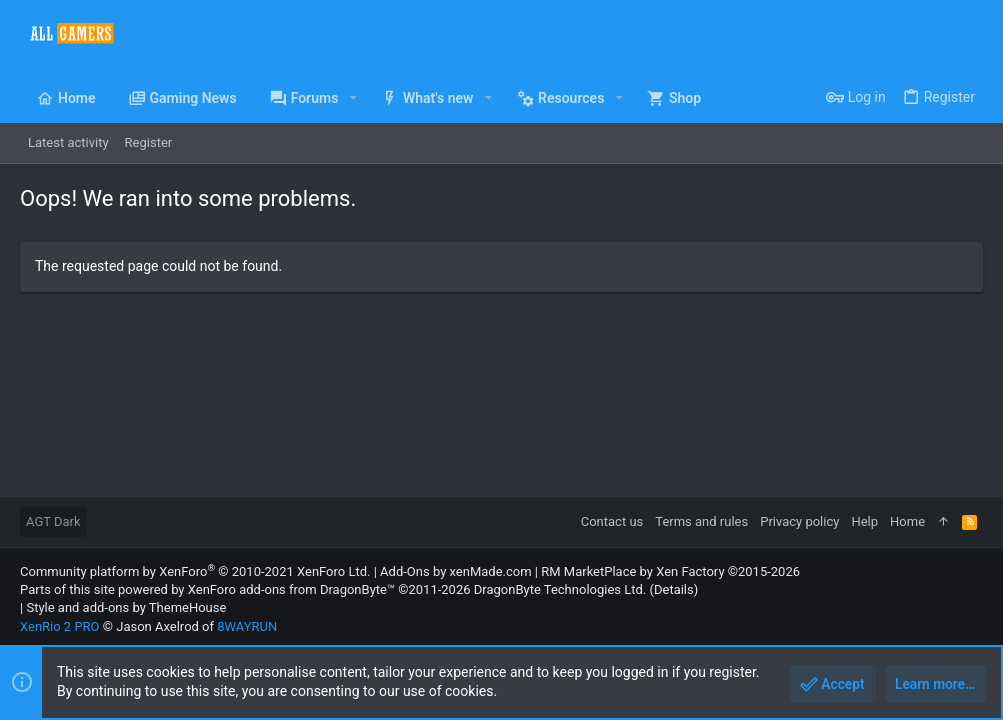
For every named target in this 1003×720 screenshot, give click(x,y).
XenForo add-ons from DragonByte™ (291, 589)
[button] (352, 98)
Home (907, 521)
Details (674, 589)
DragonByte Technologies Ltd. (560, 589)
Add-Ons (405, 571)
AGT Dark (53, 521)
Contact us (612, 521)
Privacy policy (799, 521)
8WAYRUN (247, 626)
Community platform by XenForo (195, 571)
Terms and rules (701, 521)
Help (864, 521)
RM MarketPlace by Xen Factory (670, 571)
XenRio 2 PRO (60, 626)
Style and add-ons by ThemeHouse (126, 607)
